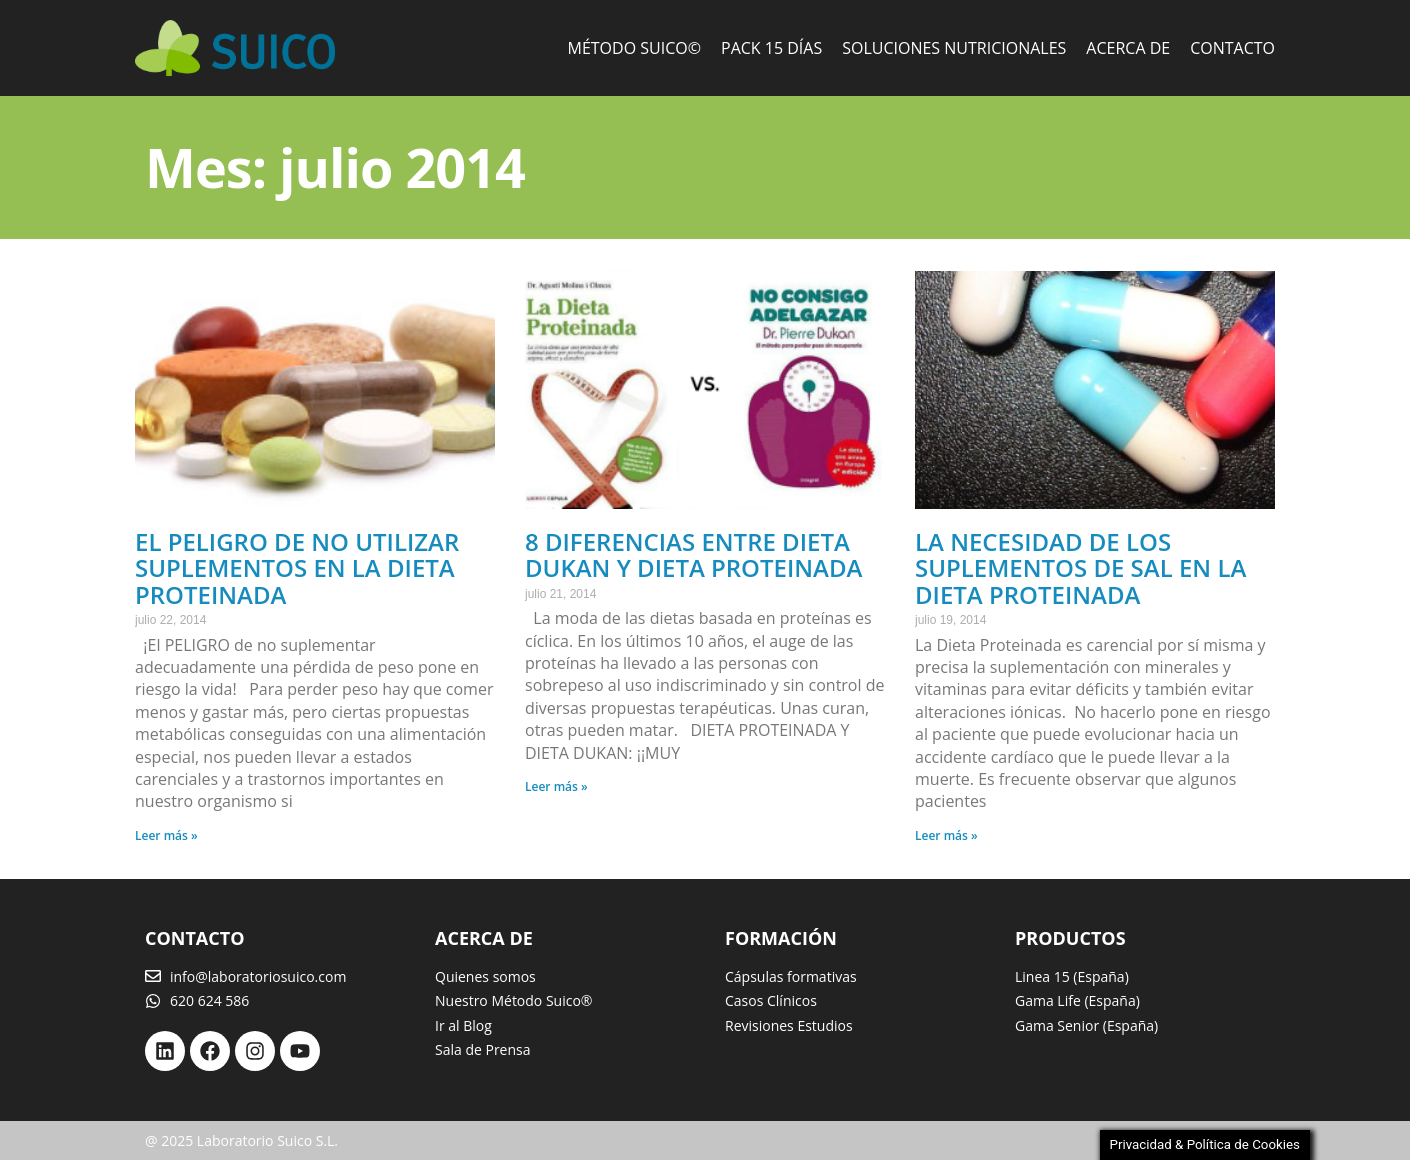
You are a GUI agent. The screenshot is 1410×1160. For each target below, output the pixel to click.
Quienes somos (485, 976)
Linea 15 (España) (1072, 976)
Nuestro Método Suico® (514, 1000)
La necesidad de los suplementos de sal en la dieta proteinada (1080, 568)
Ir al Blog (463, 1025)
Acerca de (1128, 48)
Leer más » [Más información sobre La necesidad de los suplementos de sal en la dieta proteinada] (946, 835)
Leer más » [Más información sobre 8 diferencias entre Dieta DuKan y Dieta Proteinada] (556, 786)
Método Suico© (635, 48)
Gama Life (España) (1077, 1000)
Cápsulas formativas (791, 976)
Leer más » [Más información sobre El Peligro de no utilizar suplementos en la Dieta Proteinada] (166, 835)
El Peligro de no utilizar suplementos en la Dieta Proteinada (297, 568)
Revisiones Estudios (789, 1025)
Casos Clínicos (771, 1000)
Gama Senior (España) (1086, 1025)
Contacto (1232, 48)
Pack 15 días (771, 48)
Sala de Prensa (483, 1049)
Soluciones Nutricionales (954, 48)
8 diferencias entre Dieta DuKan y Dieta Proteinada (693, 554)
